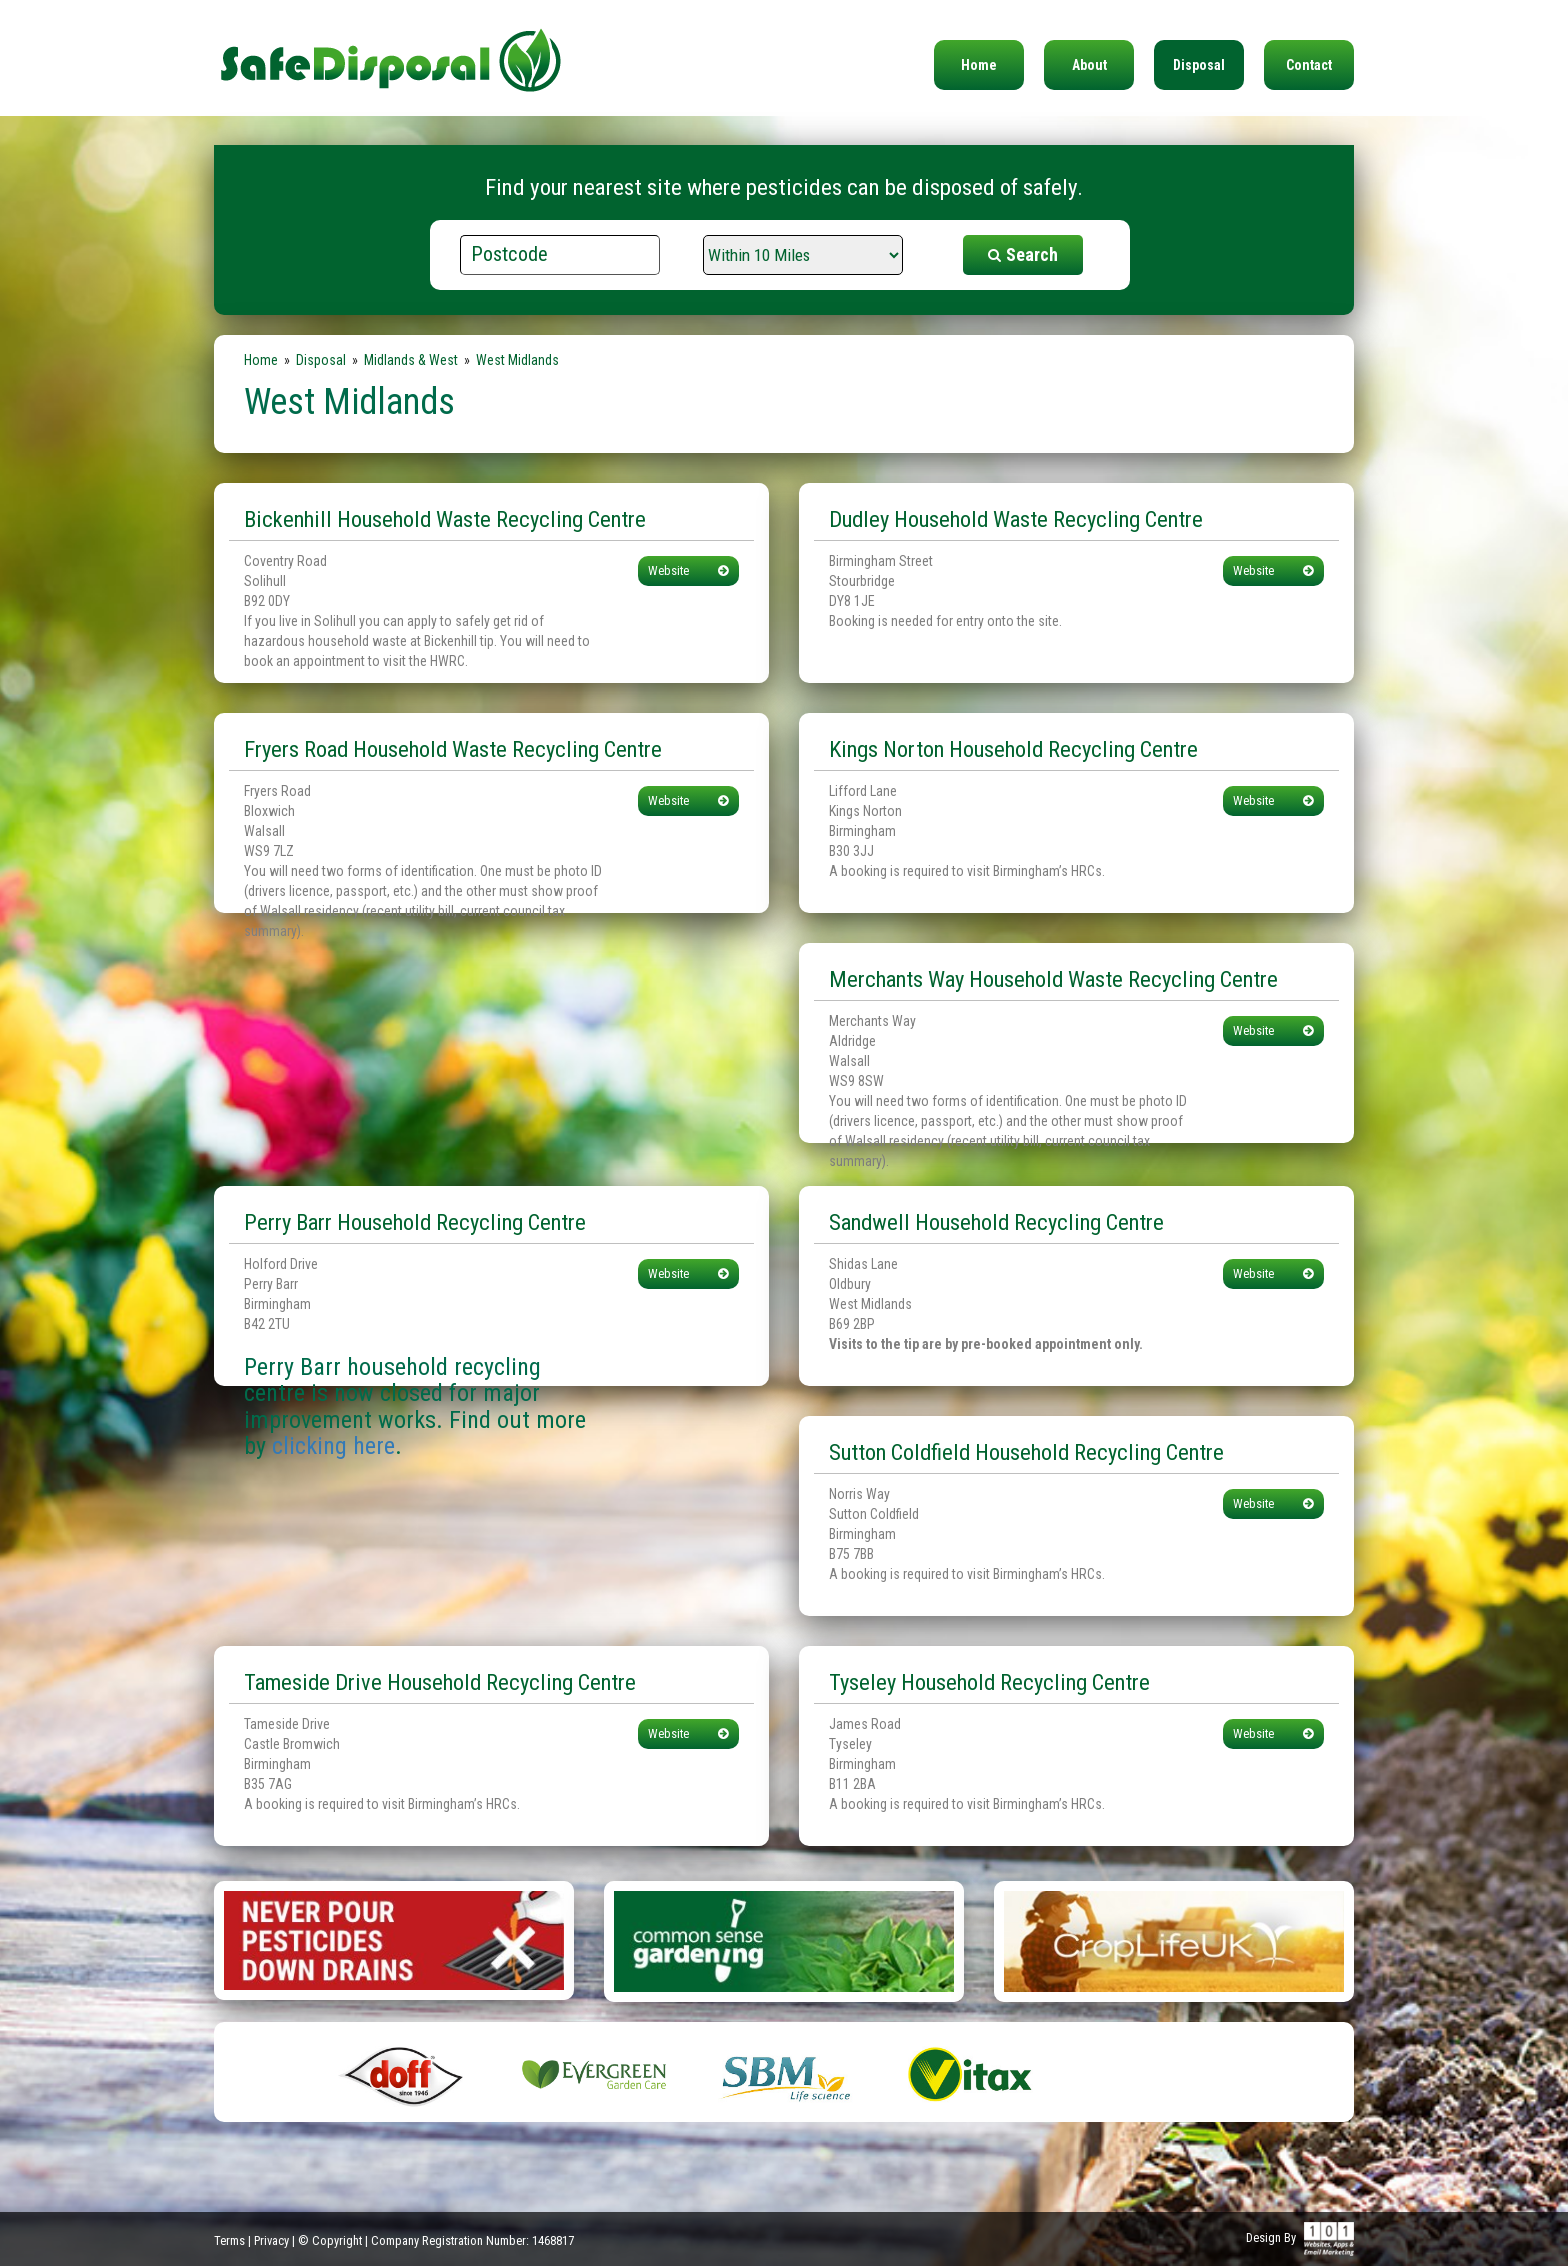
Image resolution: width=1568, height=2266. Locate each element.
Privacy (271, 2240)
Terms (229, 2240)
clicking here (333, 1446)
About (1089, 65)
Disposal (1199, 65)
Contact (1309, 65)
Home (979, 65)
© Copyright (330, 2240)
